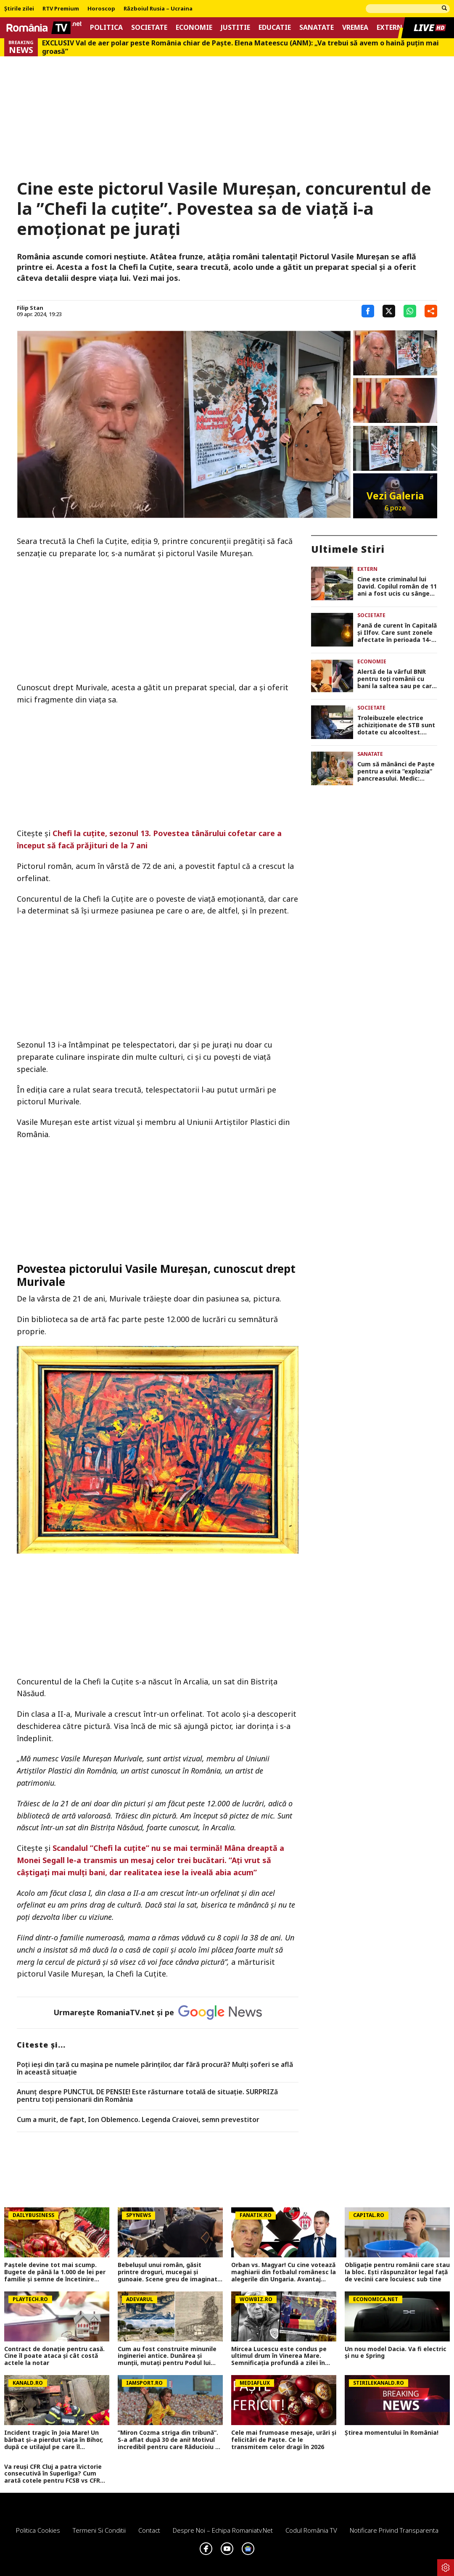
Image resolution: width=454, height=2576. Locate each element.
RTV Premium (60, 8)
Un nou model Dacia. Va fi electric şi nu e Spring (395, 2353)
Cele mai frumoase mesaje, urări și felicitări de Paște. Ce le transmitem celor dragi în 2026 (283, 2439)
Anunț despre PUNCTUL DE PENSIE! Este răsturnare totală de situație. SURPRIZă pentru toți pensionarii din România (147, 2095)
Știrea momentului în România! (391, 2432)
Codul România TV (311, 2530)
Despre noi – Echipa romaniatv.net (223, 2530)
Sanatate (316, 28)
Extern (389, 28)
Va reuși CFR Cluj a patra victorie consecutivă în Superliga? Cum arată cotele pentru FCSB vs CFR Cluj (53, 2473)
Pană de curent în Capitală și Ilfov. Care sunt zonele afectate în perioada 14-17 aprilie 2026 (397, 632)
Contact (149, 2530)
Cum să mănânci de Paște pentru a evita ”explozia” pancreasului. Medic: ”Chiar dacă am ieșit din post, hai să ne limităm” (396, 771)
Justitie (235, 28)
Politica (106, 28)
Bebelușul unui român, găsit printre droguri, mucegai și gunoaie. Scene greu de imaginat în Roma (167, 2272)
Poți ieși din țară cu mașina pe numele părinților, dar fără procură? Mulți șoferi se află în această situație (155, 2068)
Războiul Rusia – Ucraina (158, 8)
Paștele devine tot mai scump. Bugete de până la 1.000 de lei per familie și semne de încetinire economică (55, 2272)
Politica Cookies (38, 2530)
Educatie (275, 28)
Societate (149, 28)
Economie (194, 28)
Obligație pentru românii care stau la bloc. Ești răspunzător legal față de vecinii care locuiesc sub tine (397, 2272)
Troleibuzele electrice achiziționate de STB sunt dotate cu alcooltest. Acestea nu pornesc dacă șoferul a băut (396, 725)
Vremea (355, 28)
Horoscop (101, 8)
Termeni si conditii (99, 2530)
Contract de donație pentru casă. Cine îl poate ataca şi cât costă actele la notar (54, 2356)
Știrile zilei (19, 8)
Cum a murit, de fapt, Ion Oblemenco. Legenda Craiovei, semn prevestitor (138, 2120)
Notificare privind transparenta (394, 2530)
